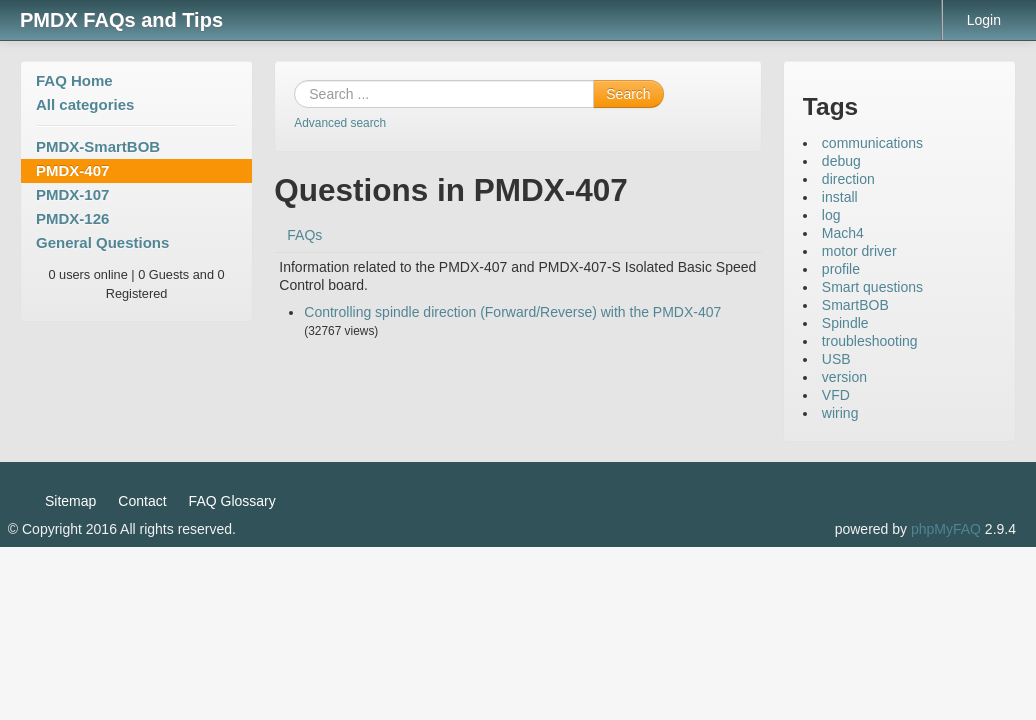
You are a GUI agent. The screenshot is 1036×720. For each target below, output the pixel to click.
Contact (142, 501)
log (831, 215)
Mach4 (843, 233)
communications (872, 143)
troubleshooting (870, 341)
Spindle (845, 323)
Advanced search (340, 123)
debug (841, 161)
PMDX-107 (72, 194)
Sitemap (70, 501)
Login (984, 20)
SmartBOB (855, 305)
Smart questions (872, 287)
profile (841, 269)
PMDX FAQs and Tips (121, 20)
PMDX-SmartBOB (98, 146)
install (840, 197)
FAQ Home (74, 80)
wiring (840, 413)
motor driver (859, 251)
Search (628, 94)
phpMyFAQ (946, 529)
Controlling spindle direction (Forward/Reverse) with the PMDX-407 (512, 312)
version (844, 377)
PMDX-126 (72, 218)
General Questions (102, 242)
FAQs (304, 235)
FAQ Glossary (232, 501)
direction (848, 179)
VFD (836, 395)
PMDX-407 (72, 170)
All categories (85, 104)
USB (836, 359)
